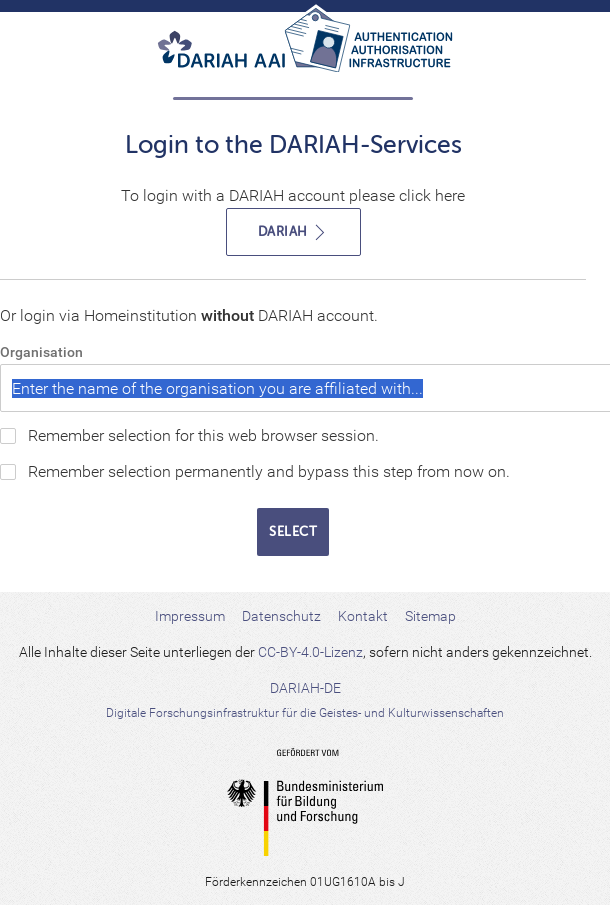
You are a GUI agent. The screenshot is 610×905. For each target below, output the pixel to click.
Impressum (190, 616)
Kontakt (363, 616)
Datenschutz (281, 616)
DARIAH (293, 232)
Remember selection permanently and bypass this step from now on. (269, 471)
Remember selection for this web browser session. (203, 435)
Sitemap (430, 616)
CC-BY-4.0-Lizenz (310, 652)
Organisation (41, 352)
